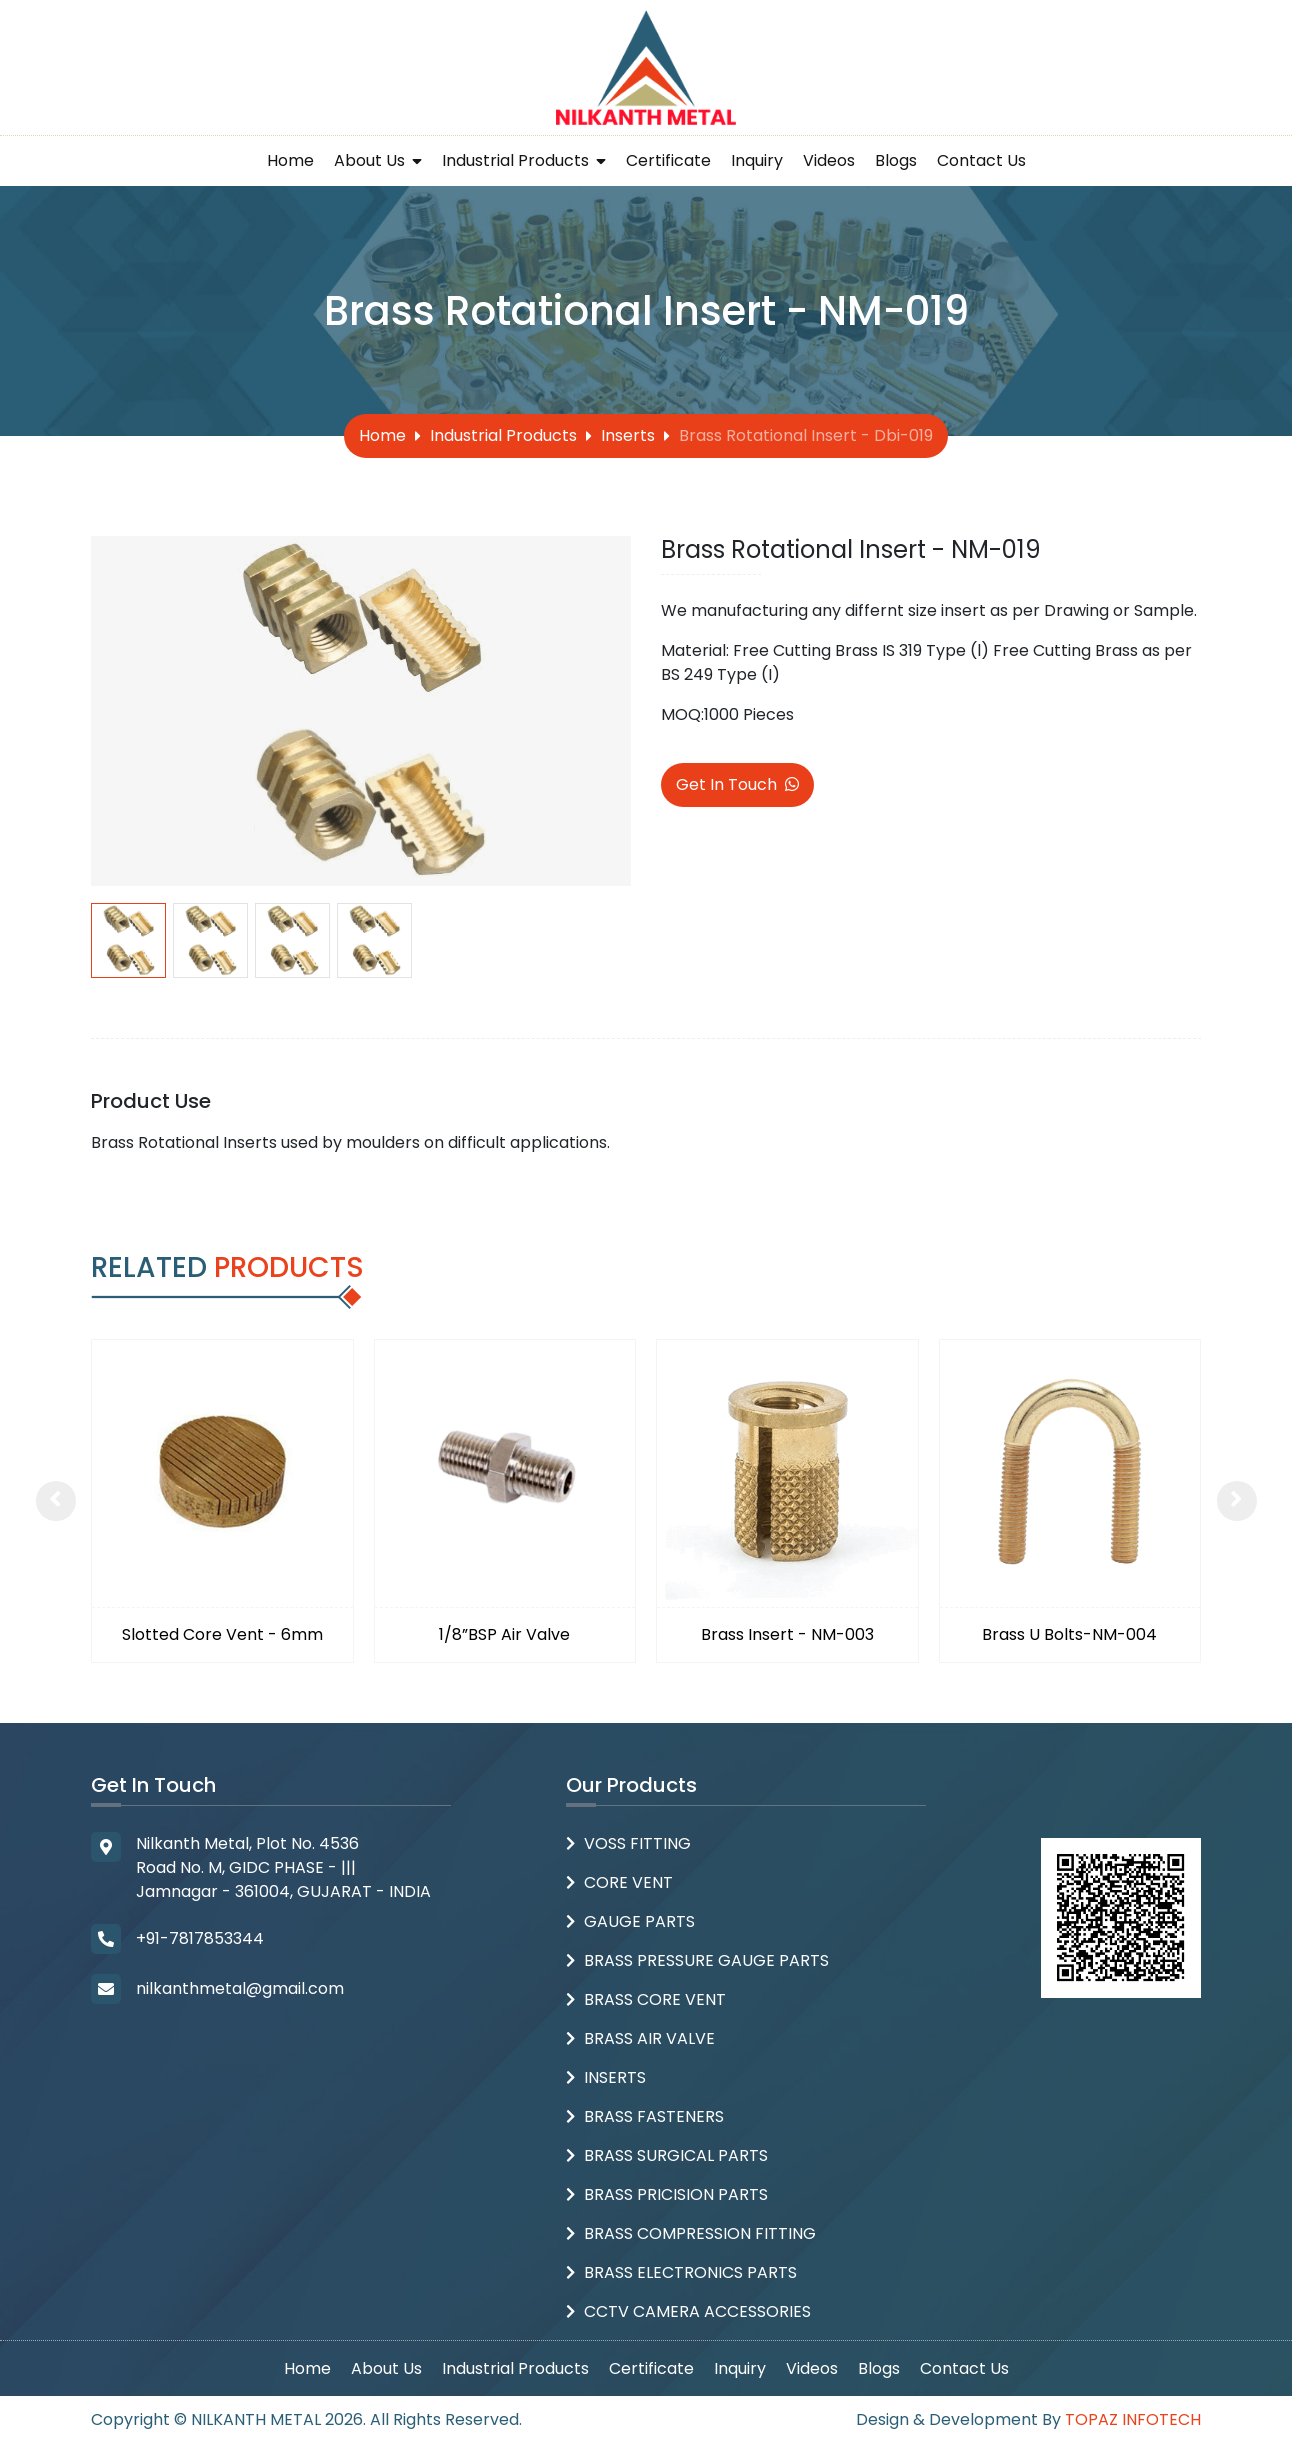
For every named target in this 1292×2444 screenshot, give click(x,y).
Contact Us (981, 160)
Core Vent (628, 1882)
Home (290, 160)
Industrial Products (524, 160)
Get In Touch (737, 784)
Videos (829, 160)
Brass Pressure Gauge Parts (706, 1960)
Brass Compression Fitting (700, 2233)
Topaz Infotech (1133, 2419)
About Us (378, 160)
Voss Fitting (637, 1843)
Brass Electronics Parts (690, 2272)
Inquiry (757, 160)
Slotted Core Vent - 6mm (222, 1634)
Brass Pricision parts (676, 2194)
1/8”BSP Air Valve (504, 1634)
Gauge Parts (639, 1921)
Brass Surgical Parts (676, 2155)
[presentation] (56, 1501)
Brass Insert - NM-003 (787, 1634)
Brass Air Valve (649, 2038)
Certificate (668, 160)
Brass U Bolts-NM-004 (1069, 1634)
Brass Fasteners (654, 2116)
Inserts (628, 435)
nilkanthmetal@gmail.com (240, 1988)
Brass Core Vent (655, 1999)
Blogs (896, 160)
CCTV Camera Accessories (697, 2311)
